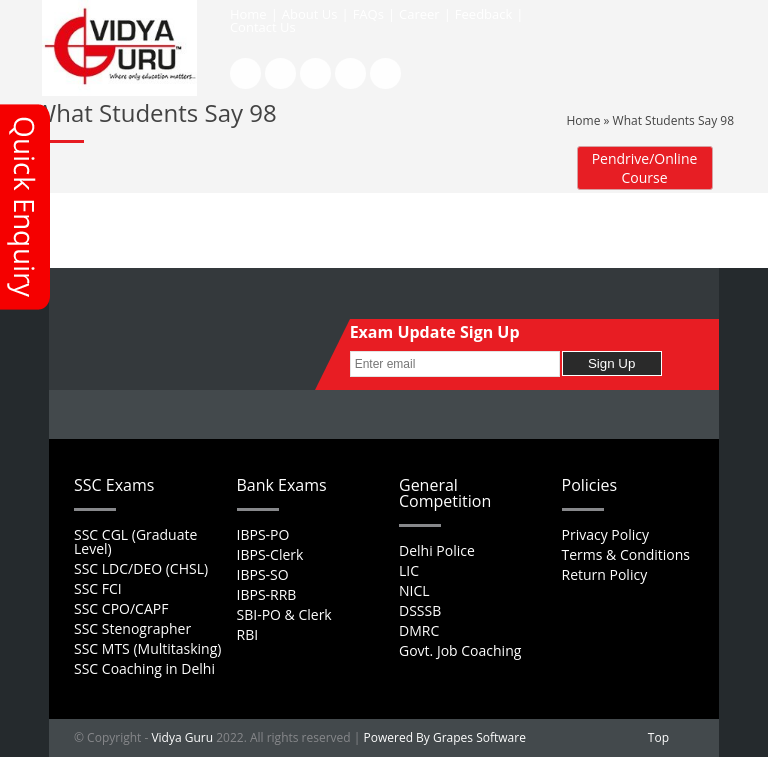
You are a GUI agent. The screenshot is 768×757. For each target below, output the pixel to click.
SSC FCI (98, 588)
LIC (409, 570)
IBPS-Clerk (270, 554)
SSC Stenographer (132, 628)
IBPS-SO (263, 574)
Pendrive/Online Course (645, 168)
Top (658, 737)
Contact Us (263, 27)
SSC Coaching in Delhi (144, 668)
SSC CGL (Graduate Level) (135, 541)
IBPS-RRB (267, 594)
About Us (310, 14)
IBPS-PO (263, 534)
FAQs (368, 14)
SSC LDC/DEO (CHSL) (141, 568)
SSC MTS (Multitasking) (147, 648)
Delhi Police (437, 550)
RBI (248, 634)
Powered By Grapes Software (445, 737)
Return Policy (605, 574)
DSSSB (420, 610)
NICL (414, 590)
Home (248, 14)
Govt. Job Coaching (460, 650)
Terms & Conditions (626, 554)
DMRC (419, 630)
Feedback (484, 14)
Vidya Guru (182, 737)
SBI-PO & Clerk (284, 614)
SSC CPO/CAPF (121, 608)
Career (419, 14)
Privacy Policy (605, 534)
